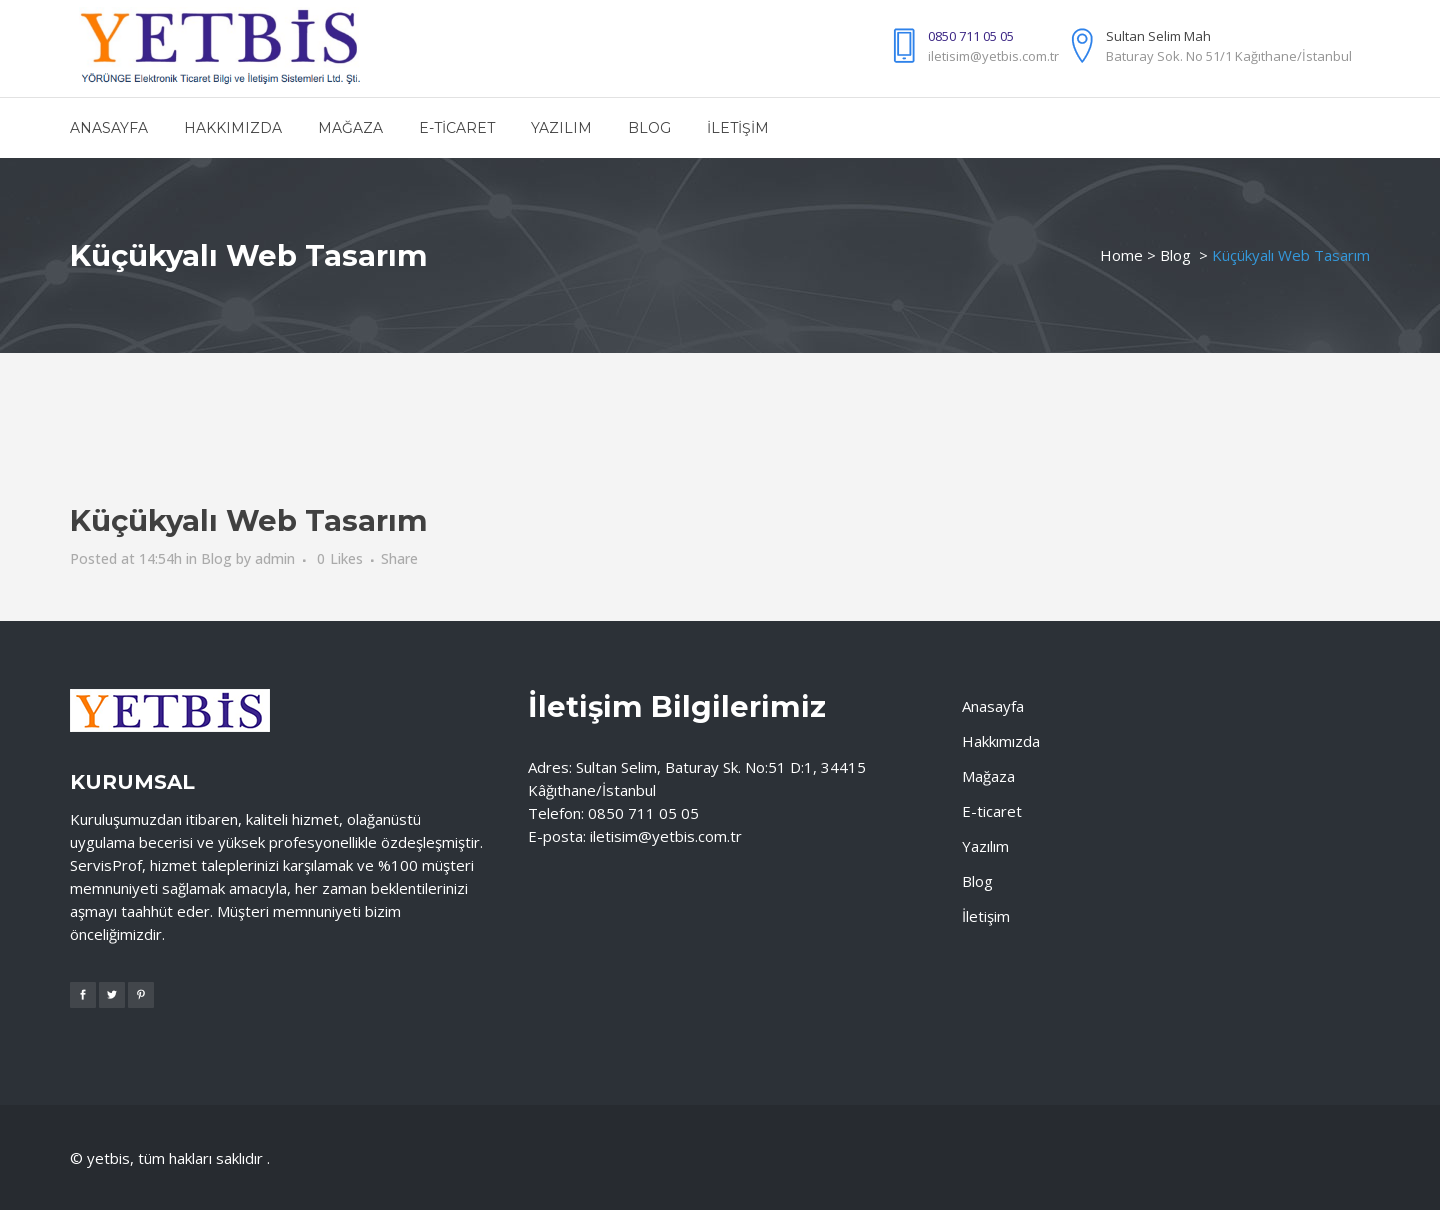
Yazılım (985, 846)
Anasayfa (993, 706)
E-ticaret (992, 811)
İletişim (986, 916)
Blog (1175, 255)
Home (1121, 255)
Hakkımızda (1001, 741)
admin (275, 558)
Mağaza (988, 776)
